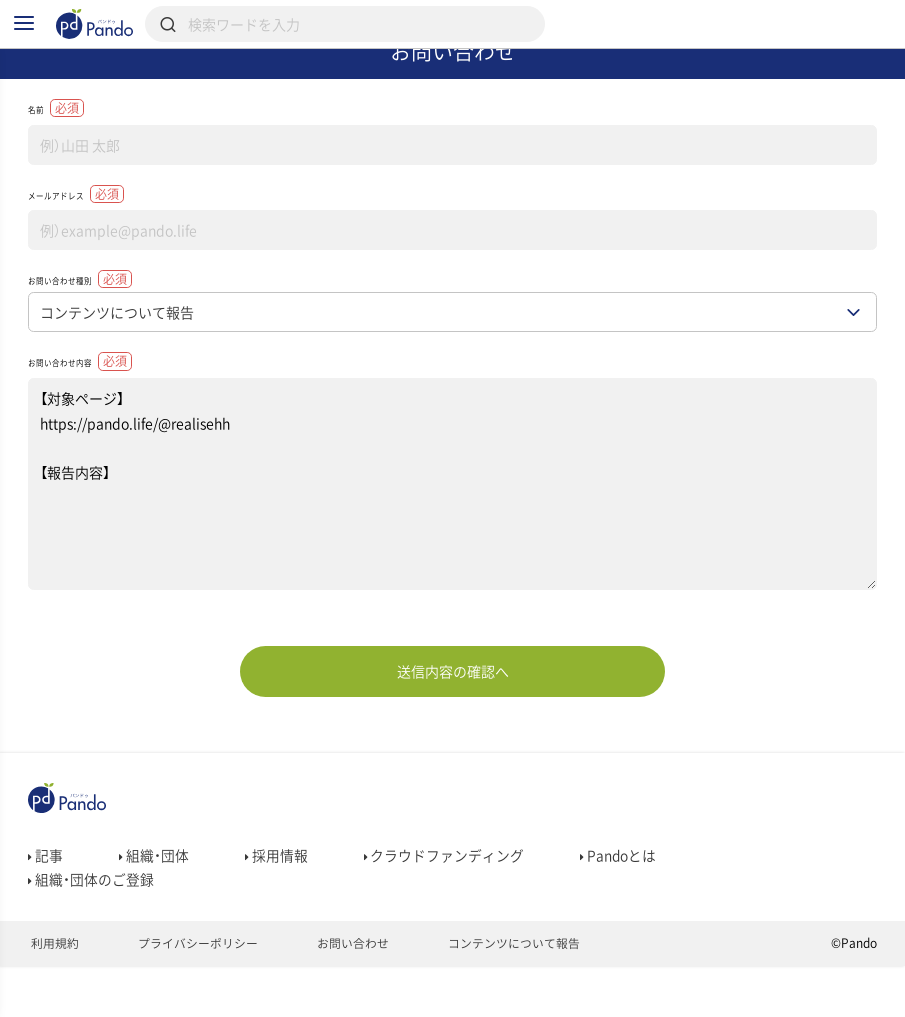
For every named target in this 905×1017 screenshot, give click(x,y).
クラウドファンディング (444, 922)
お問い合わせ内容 (113, 421)
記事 (45, 922)
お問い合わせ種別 (113, 329)
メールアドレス (105, 234)
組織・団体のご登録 (91, 950)
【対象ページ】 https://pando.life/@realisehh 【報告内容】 (452, 549)
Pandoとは (619, 922)
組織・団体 (154, 922)
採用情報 (276, 922)
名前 (65, 138)
